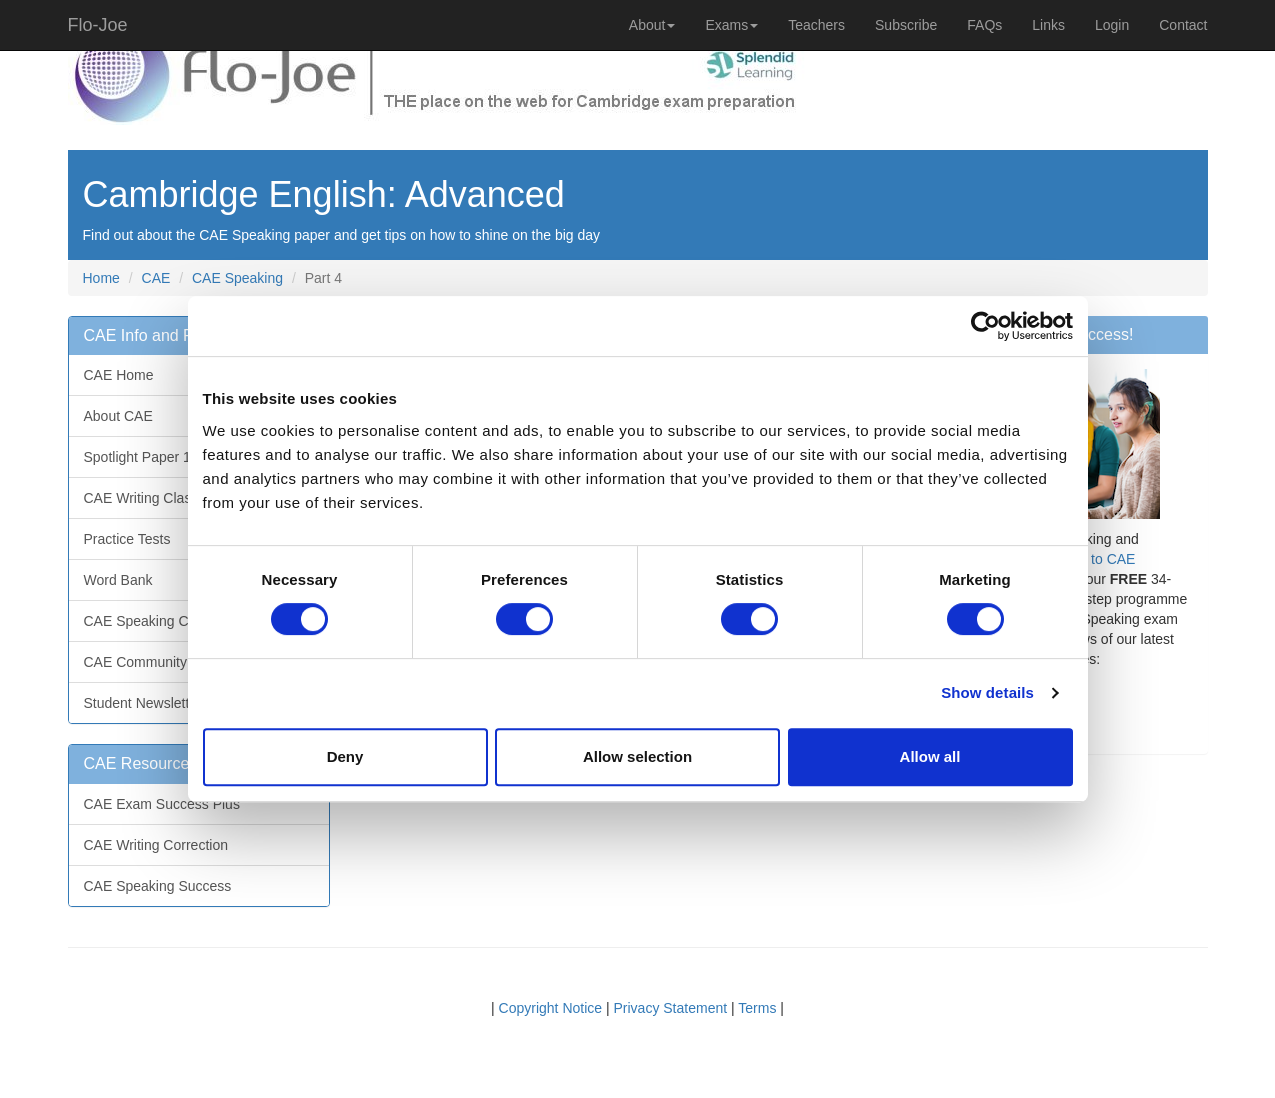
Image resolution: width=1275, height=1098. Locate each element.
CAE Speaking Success (158, 886)
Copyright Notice (551, 1008)
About (652, 25)
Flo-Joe (98, 25)
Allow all (930, 756)
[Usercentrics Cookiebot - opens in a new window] (985, 326)
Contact (1183, 25)
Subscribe (906, 25)
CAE (156, 278)
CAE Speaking (237, 278)
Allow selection (637, 756)
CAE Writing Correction (156, 845)
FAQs (984, 25)
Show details (987, 692)
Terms (757, 1008)
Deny (345, 756)
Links (1048, 25)
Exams (731, 25)
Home (101, 278)
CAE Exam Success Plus (162, 804)
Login (1112, 25)
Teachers (816, 25)
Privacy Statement (671, 1008)
